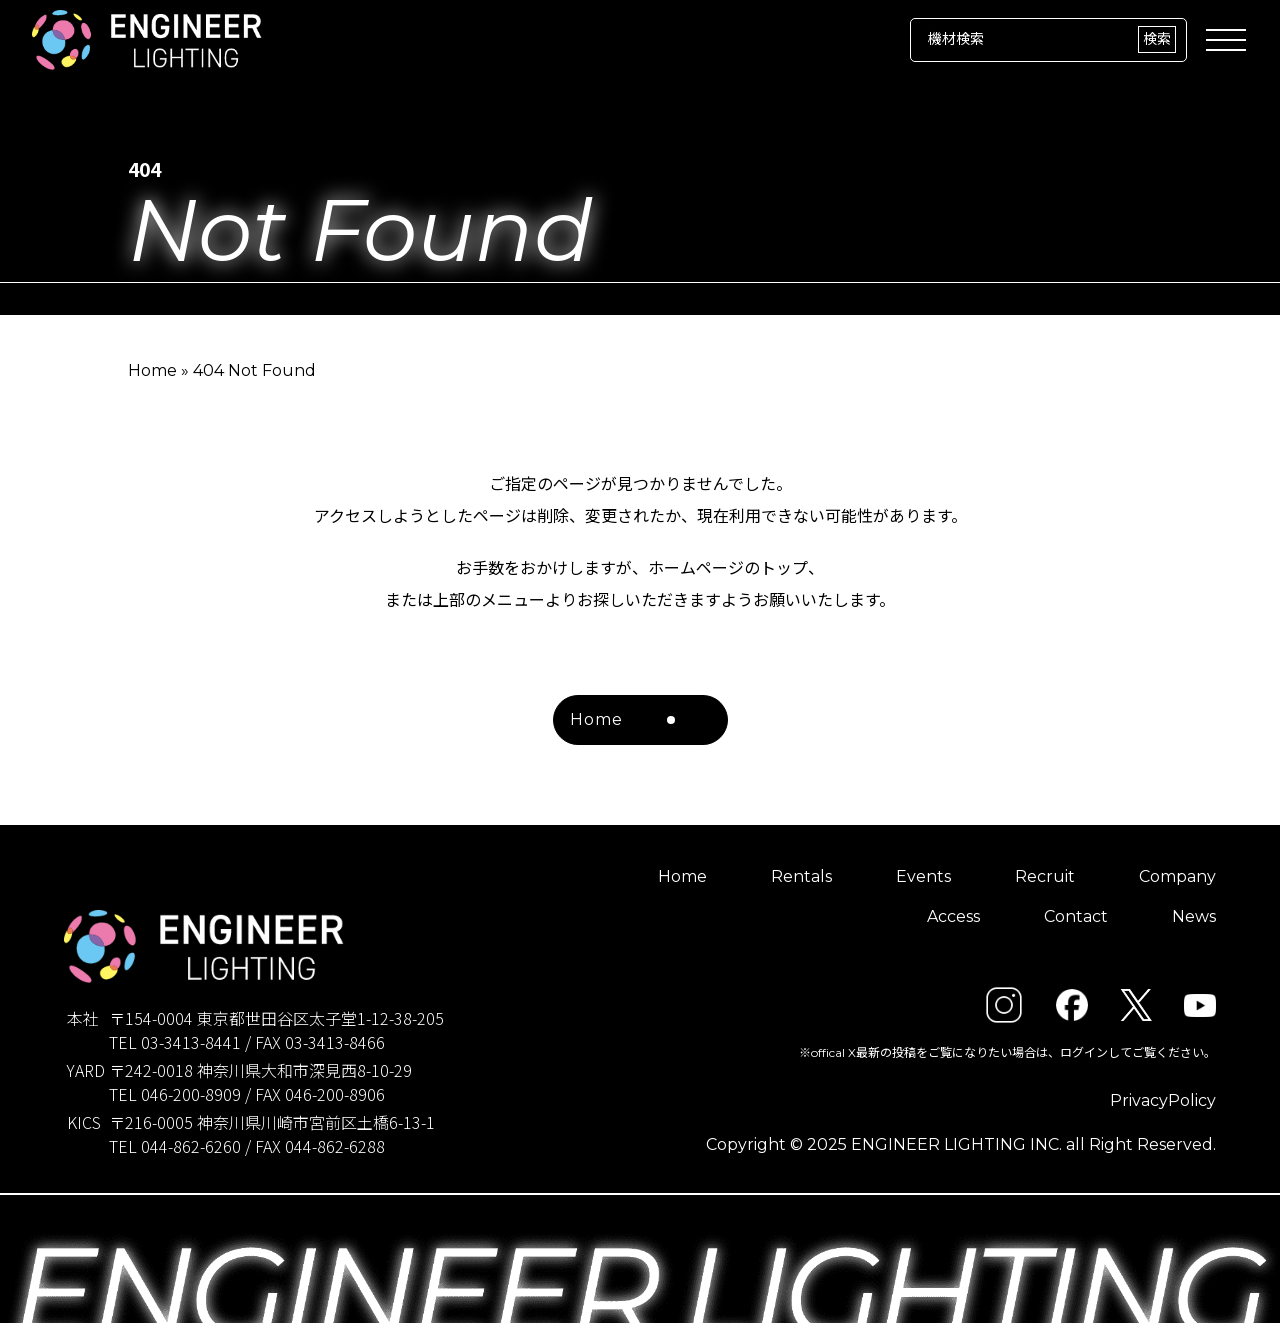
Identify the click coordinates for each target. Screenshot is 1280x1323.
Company (1177, 876)
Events (923, 876)
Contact (1076, 916)
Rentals (801, 876)
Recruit (1045, 876)
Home (152, 370)
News (1194, 916)
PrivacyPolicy (1163, 1100)
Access (953, 916)
